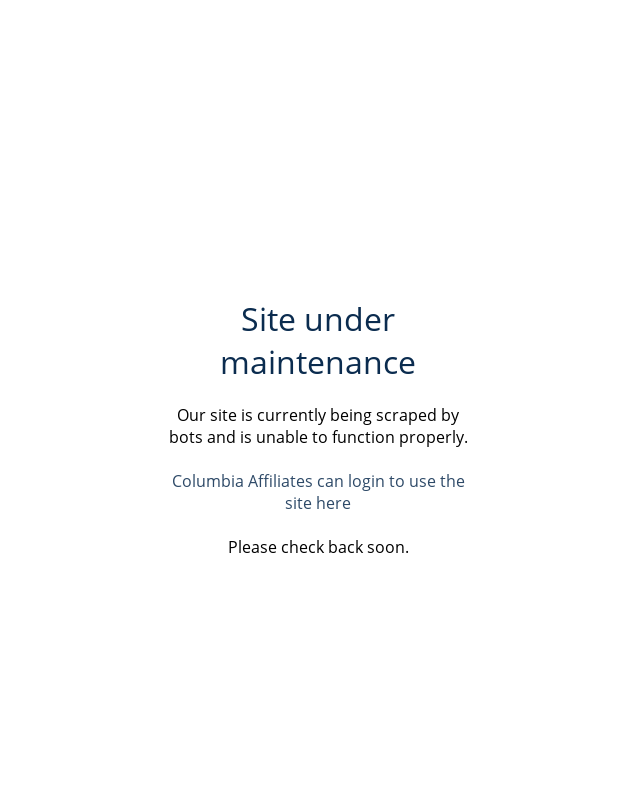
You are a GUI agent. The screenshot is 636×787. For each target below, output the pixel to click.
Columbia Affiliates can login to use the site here (318, 492)
